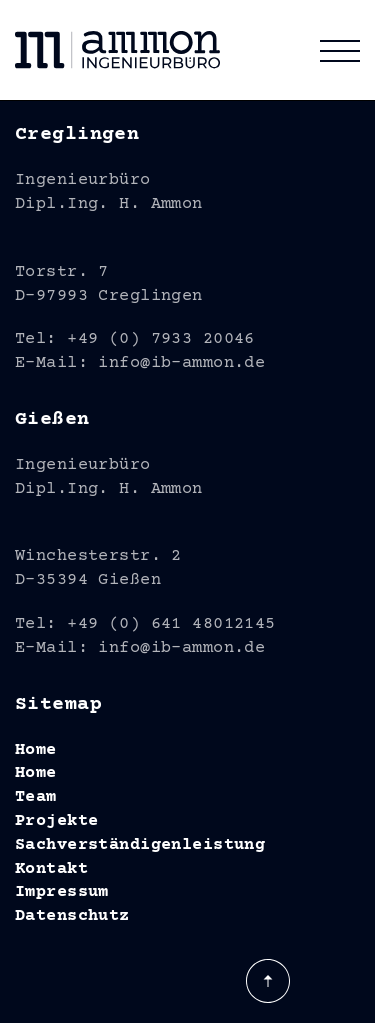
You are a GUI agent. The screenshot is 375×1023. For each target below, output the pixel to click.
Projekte (56, 821)
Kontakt (51, 869)
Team (36, 797)
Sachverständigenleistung (140, 845)
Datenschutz (72, 916)
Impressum (62, 892)
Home (36, 750)
